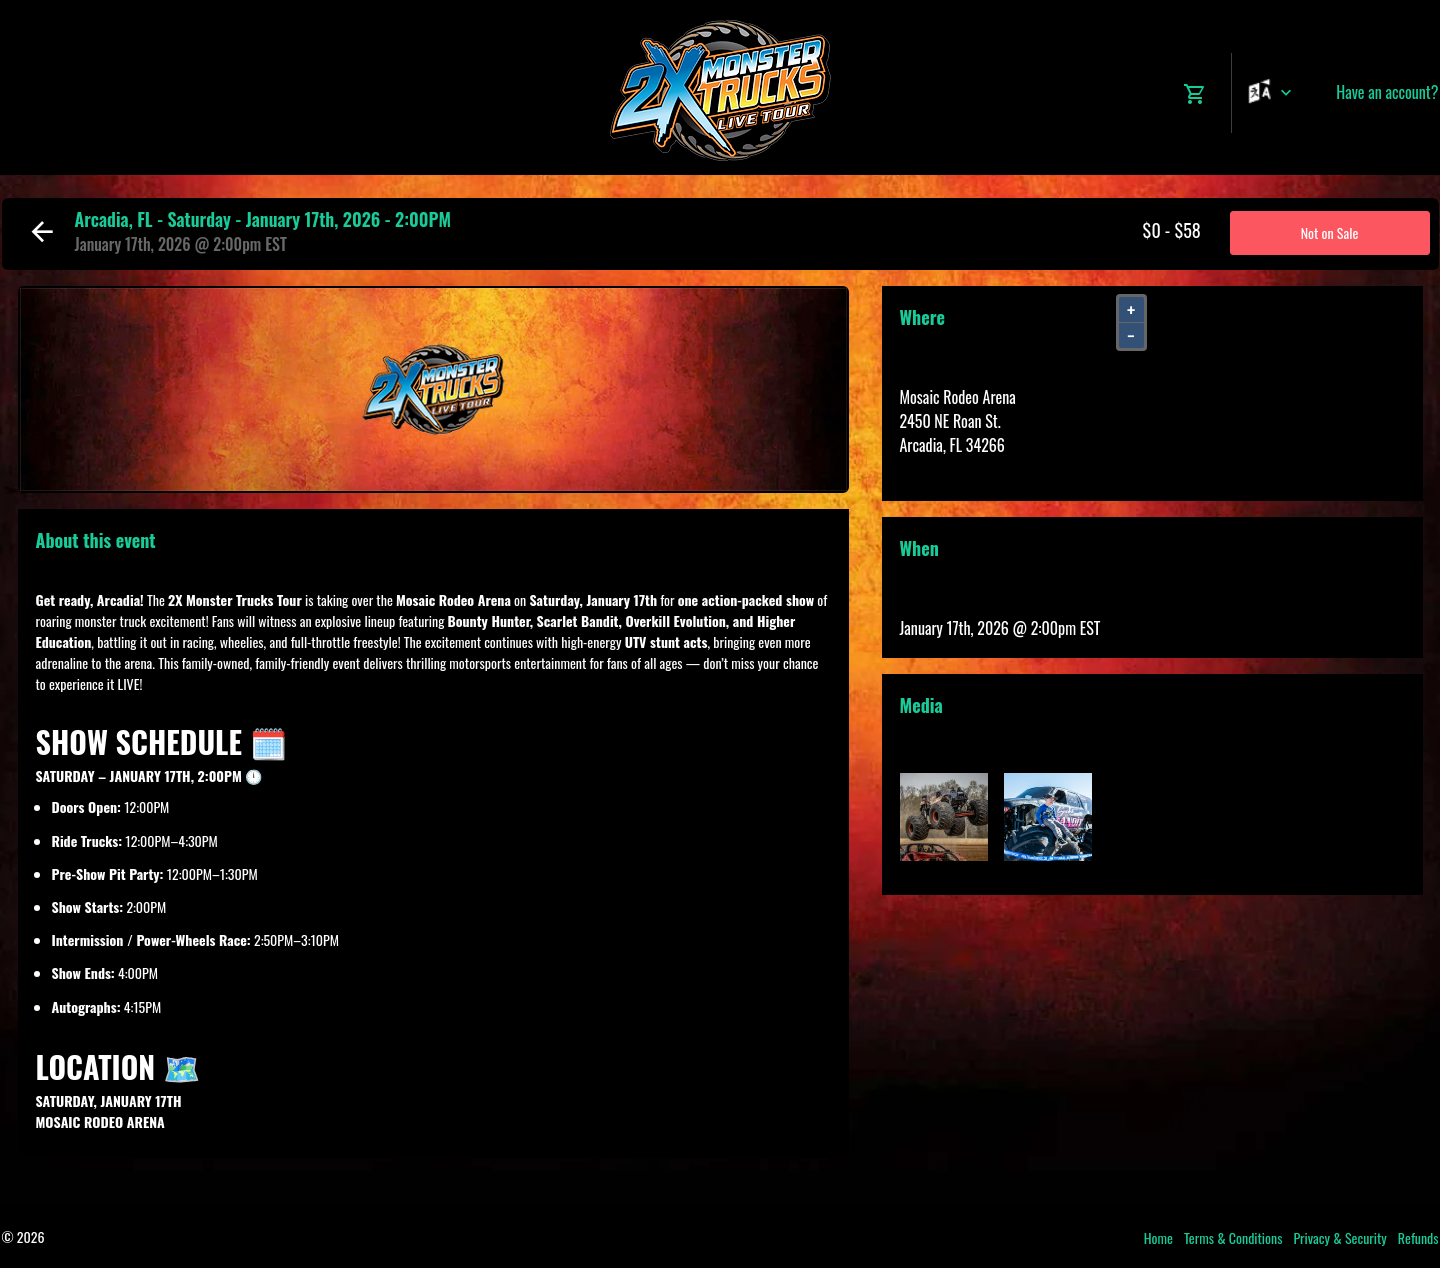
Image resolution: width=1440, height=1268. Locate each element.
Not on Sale (1330, 232)
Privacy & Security (1339, 1237)
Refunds (1418, 1237)
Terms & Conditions (1233, 1237)
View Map (928, 469)
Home (1158, 1237)
